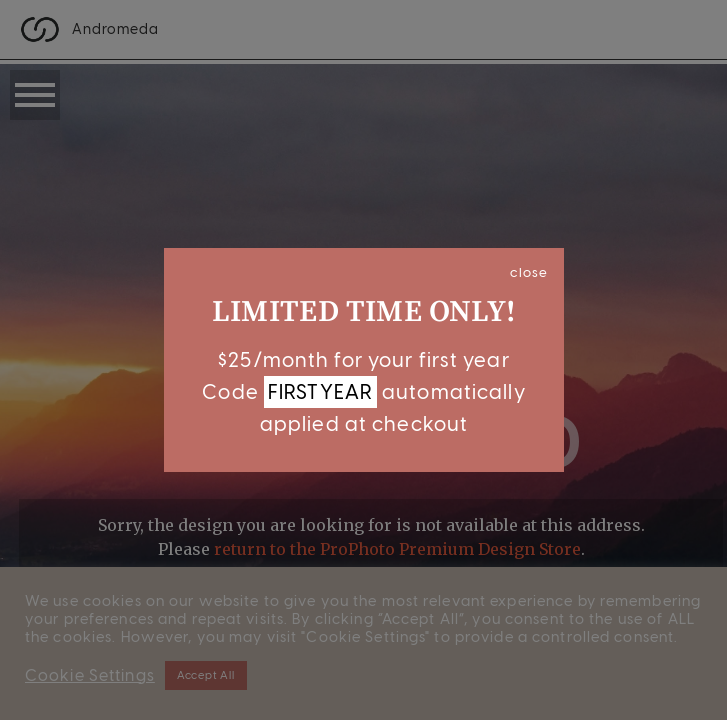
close (529, 272)
